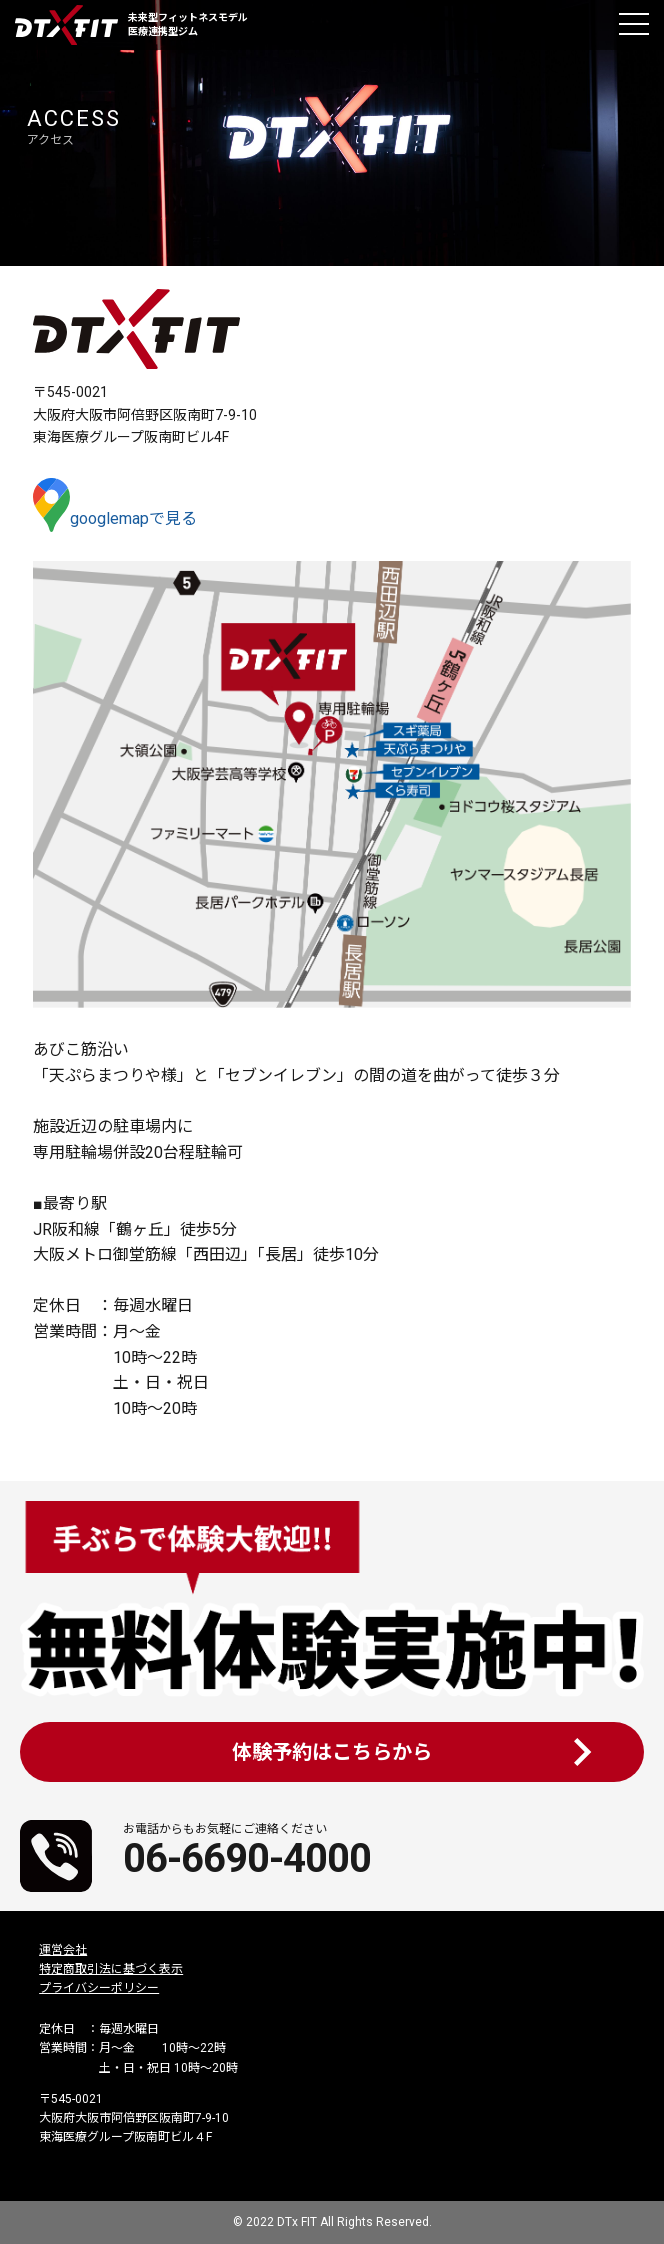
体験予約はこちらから (332, 1752)
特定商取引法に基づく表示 (111, 1969)
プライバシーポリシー (99, 1988)
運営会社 (63, 1950)
